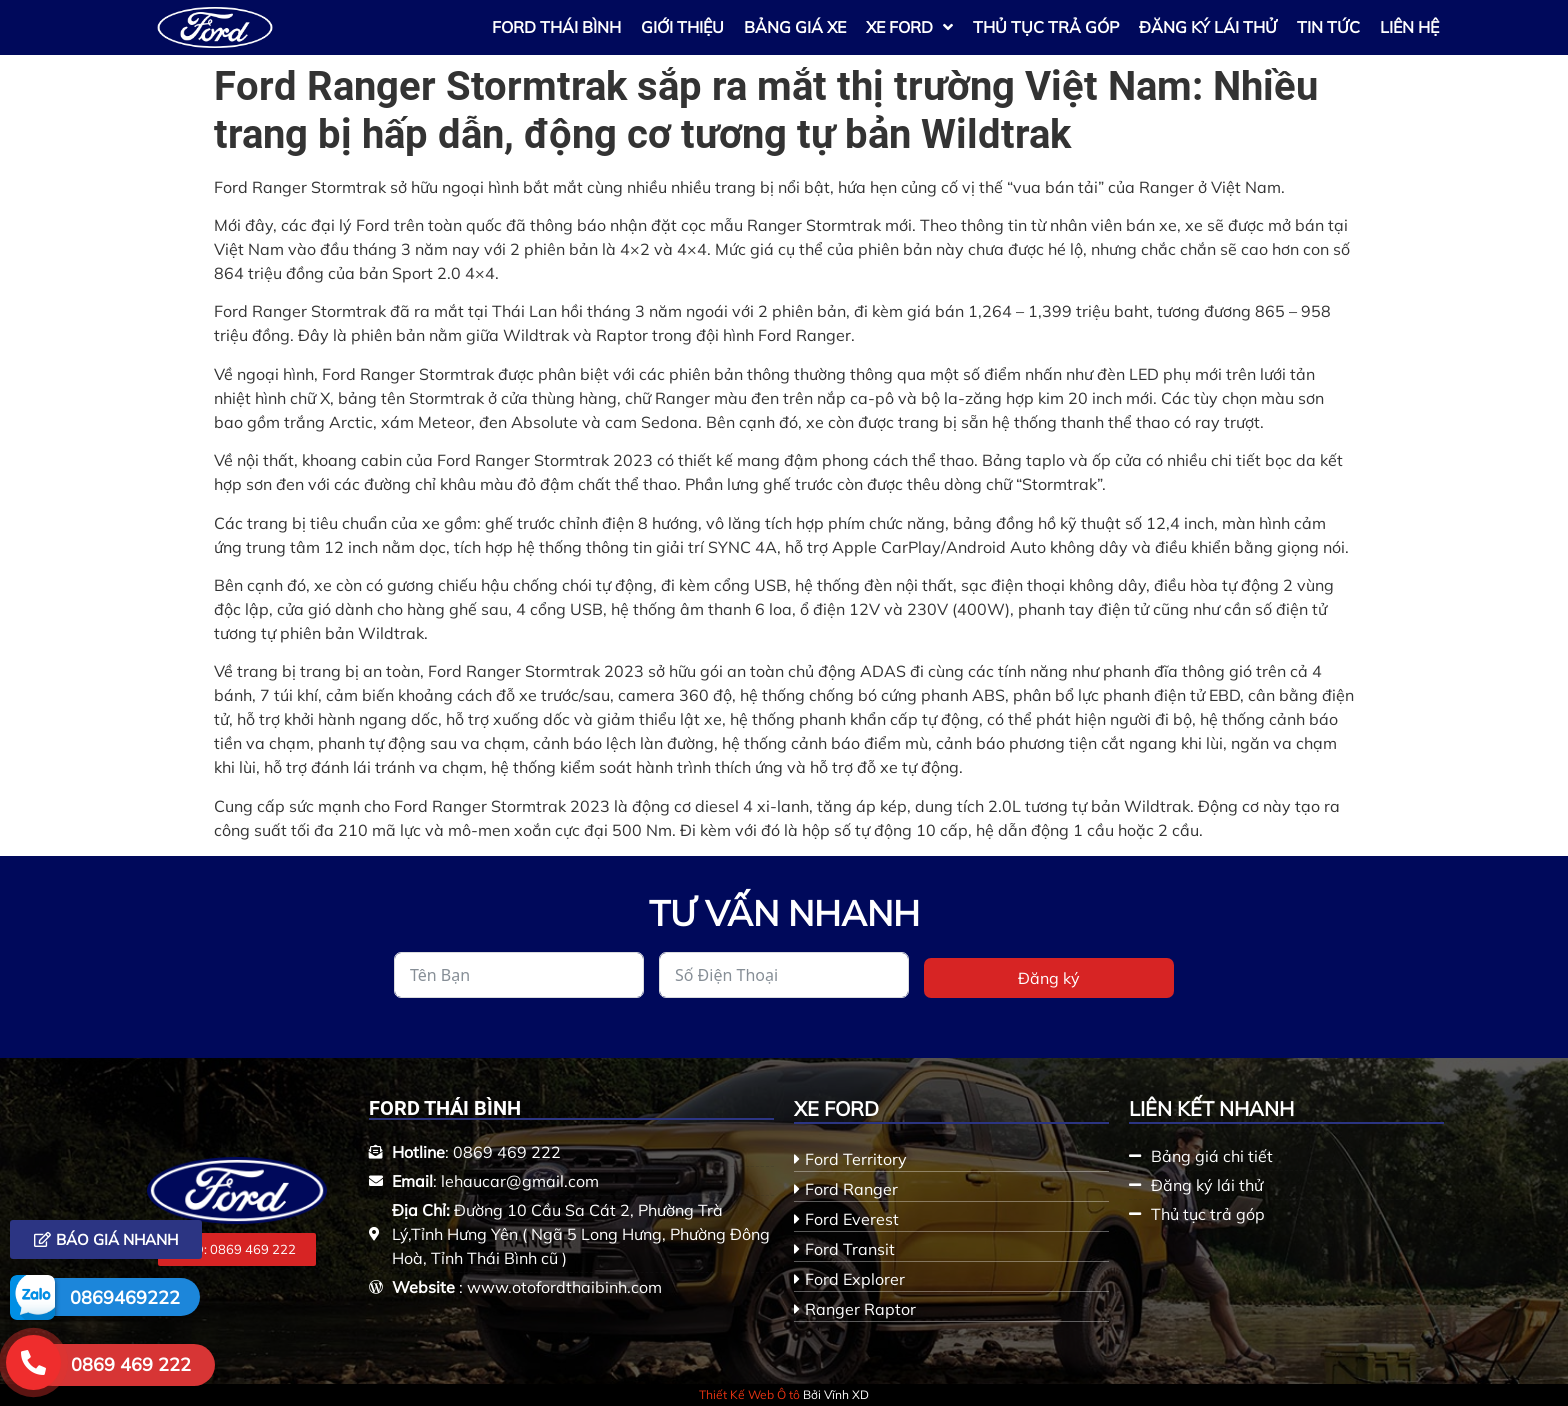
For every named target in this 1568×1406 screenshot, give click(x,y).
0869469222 (125, 1297)
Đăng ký (1049, 978)
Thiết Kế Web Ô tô (749, 1394)
